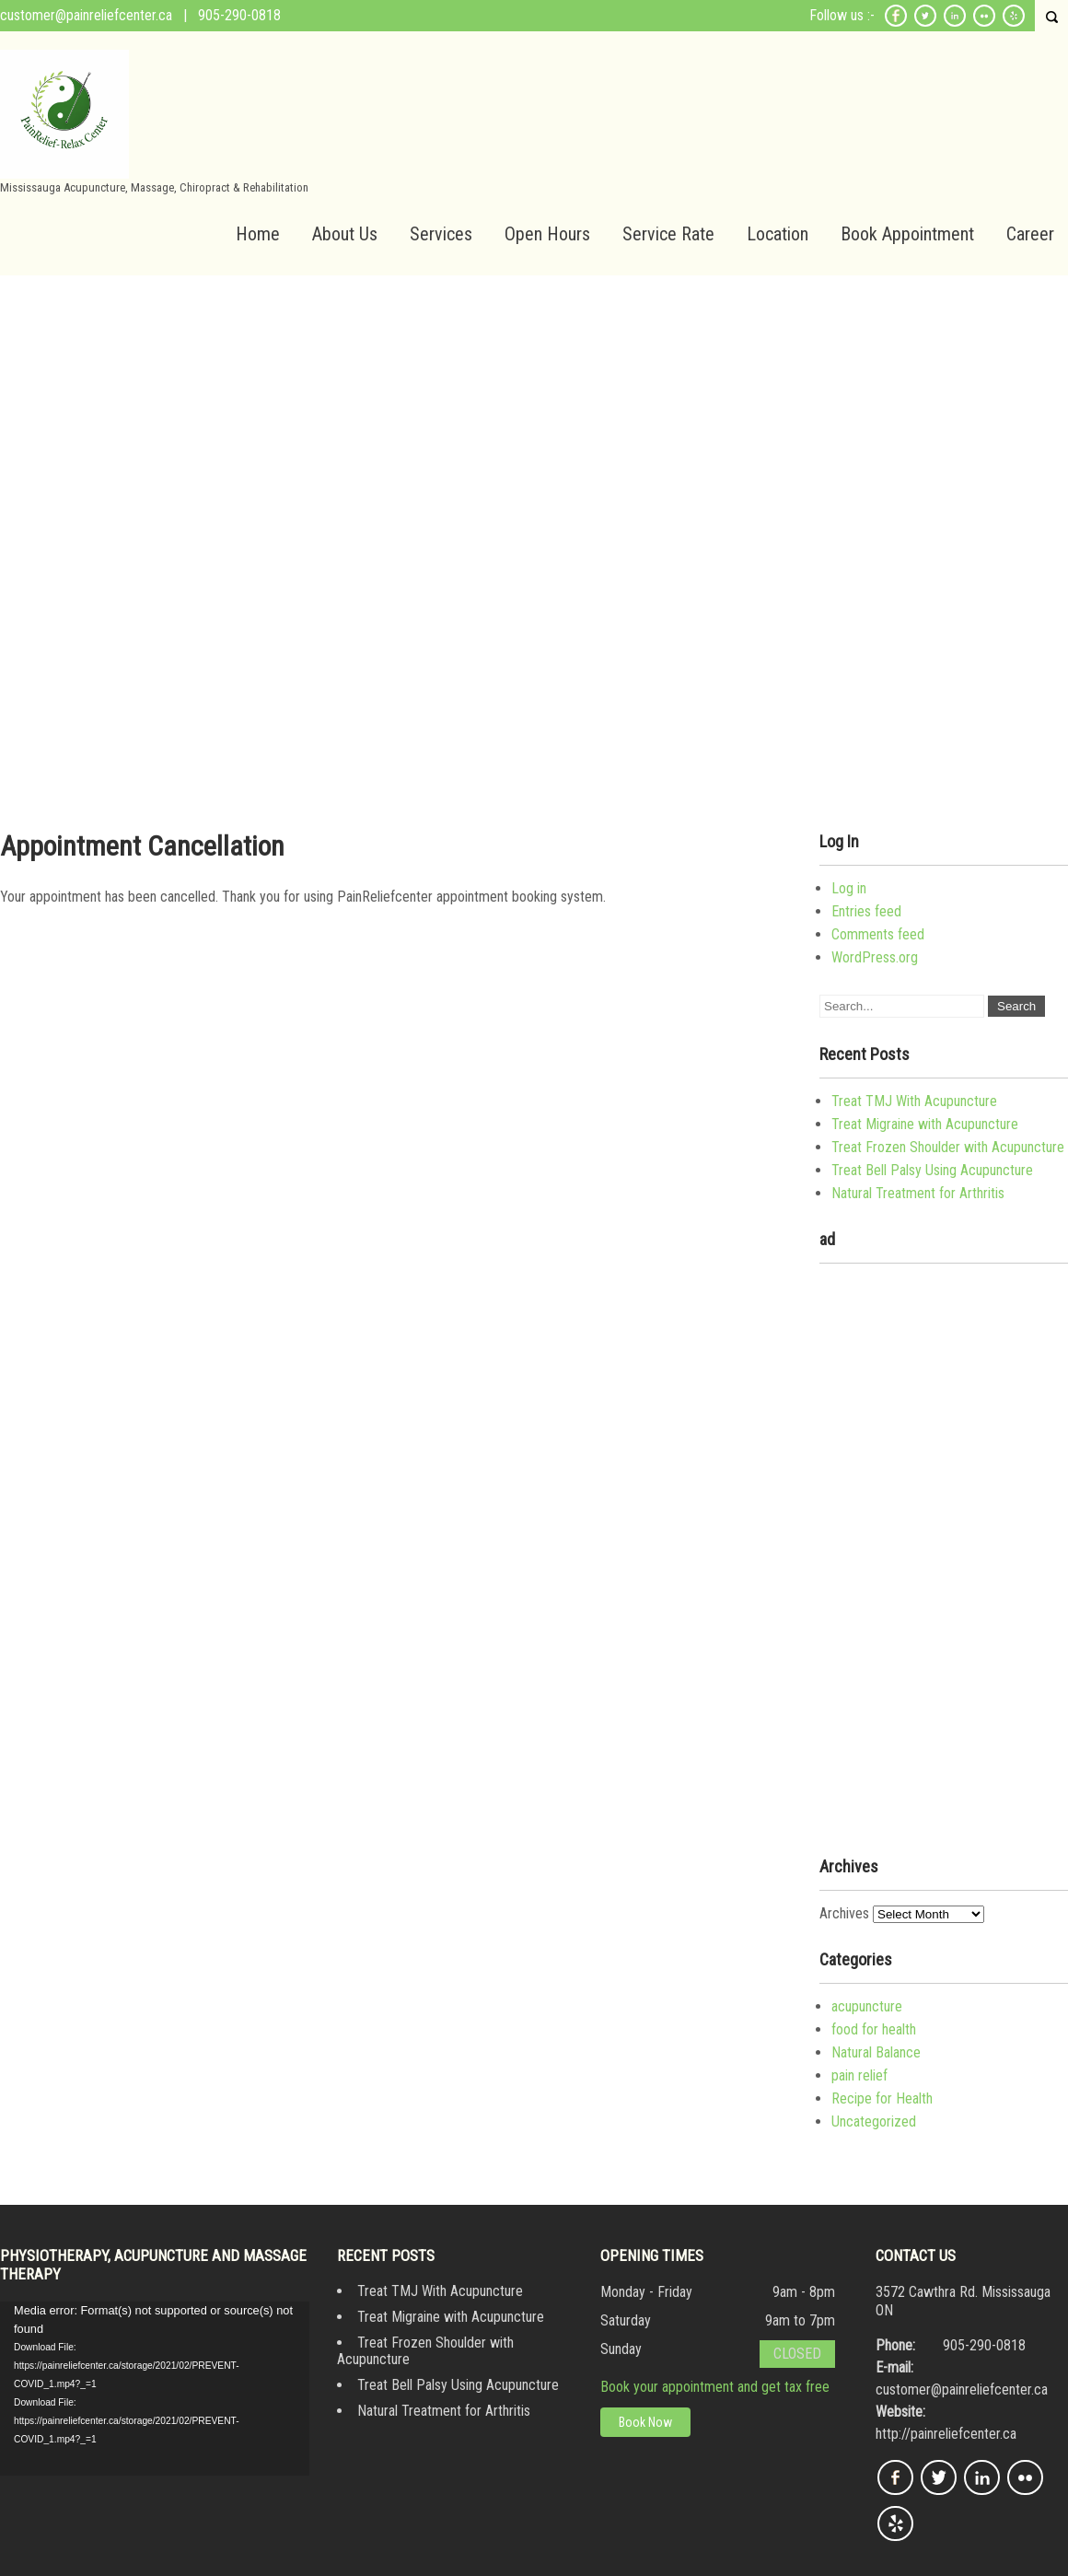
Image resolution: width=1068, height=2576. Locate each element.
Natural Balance (876, 2052)
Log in (848, 888)
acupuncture (866, 2006)
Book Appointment (907, 234)
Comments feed (877, 934)
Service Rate (668, 234)
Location (777, 234)
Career (1030, 234)
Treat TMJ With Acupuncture (914, 1101)
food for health (873, 2029)
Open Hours (547, 234)
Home (258, 234)
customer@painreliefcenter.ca (86, 15)
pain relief (859, 2075)
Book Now (645, 2422)
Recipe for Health (882, 2098)
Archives (844, 1913)
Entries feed (866, 911)
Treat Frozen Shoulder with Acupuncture (947, 1147)
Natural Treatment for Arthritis (917, 1193)
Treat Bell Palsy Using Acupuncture (932, 1170)
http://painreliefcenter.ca (946, 2433)
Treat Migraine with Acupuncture (924, 1124)
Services (441, 234)
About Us (344, 234)
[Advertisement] (534, 413)
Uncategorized (873, 2121)
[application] (154, 2389)
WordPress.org (874, 957)
